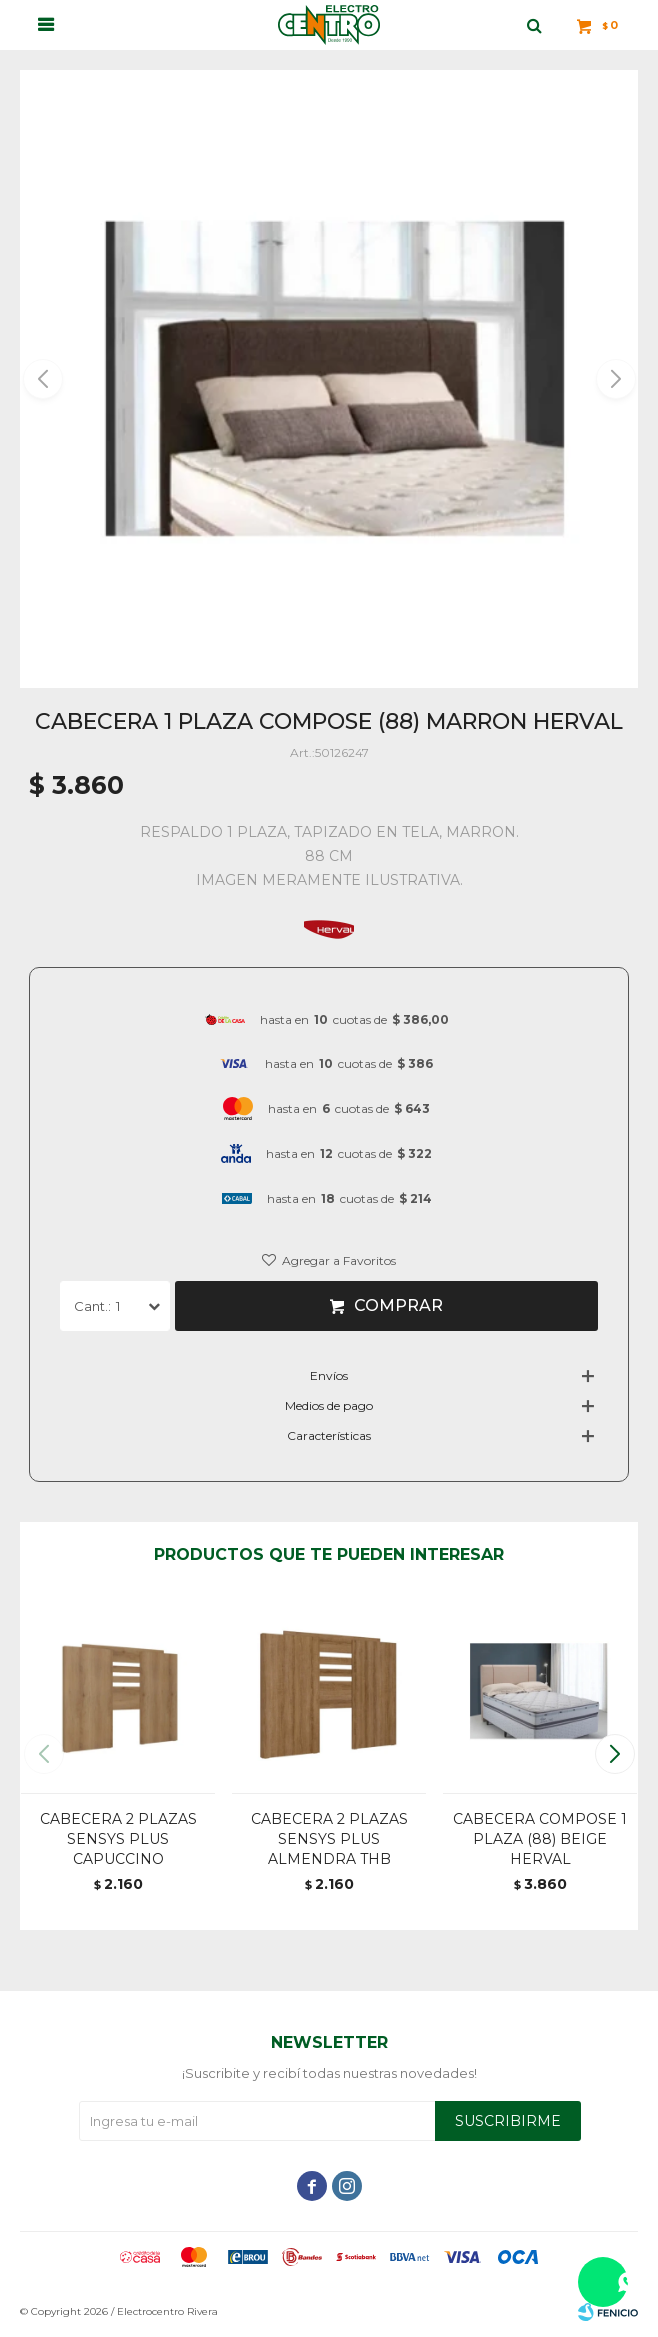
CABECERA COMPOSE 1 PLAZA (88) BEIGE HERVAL (540, 1839)
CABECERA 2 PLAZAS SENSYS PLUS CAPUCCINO (118, 1839)
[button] (614, 379)
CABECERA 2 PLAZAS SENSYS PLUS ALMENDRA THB (329, 1839)
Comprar (398, 1305)
